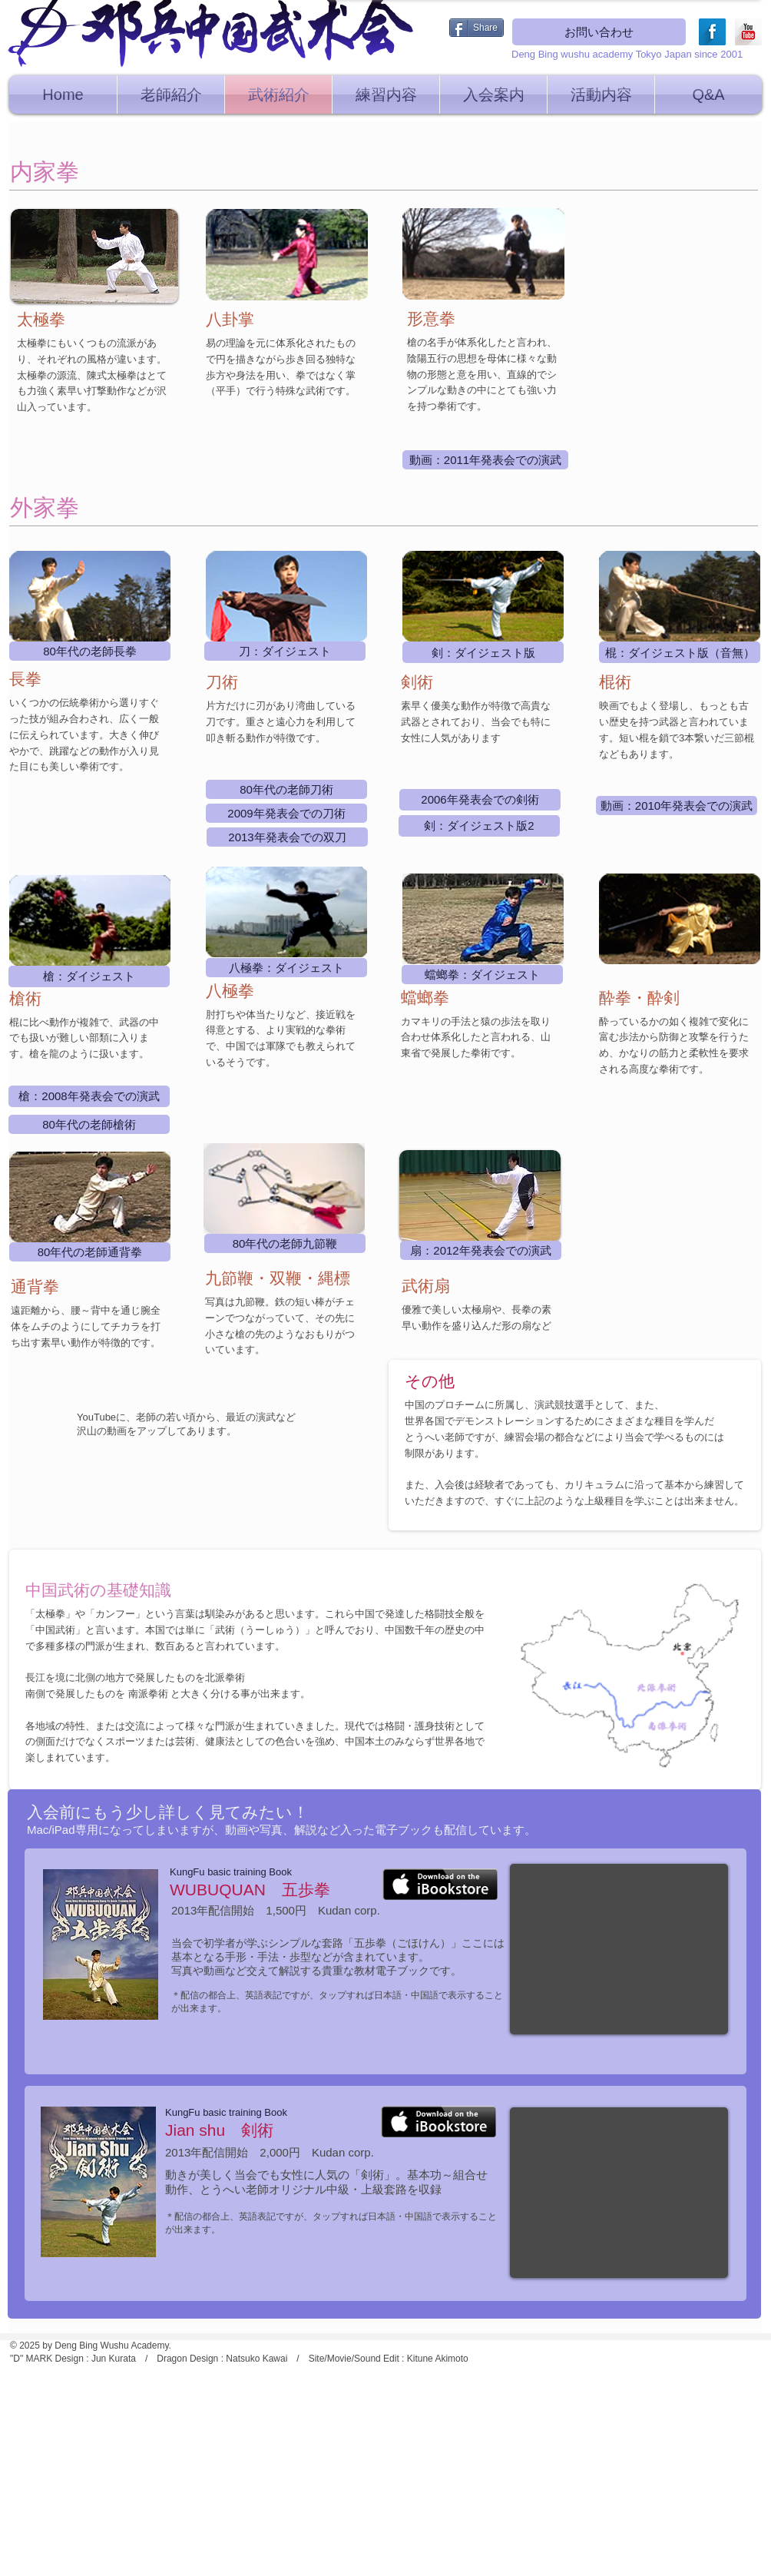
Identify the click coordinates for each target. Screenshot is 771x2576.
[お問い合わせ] (599, 31)
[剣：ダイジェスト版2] (479, 826)
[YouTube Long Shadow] (748, 31)
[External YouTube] (619, 1949)
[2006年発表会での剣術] (480, 800)
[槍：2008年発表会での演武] (89, 1096)
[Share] (476, 27)
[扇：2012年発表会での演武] (480, 1250)
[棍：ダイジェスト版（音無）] (679, 652)
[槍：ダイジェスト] (89, 976)
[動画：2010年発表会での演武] (676, 805)
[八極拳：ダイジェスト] (286, 967)
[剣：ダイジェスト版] (483, 652)
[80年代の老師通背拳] (89, 1251)
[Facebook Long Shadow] (712, 31)
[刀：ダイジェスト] (285, 651)
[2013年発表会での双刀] (287, 837)
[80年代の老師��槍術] (89, 1124)
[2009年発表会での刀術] (286, 813)
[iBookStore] (440, 1884)
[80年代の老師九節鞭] (285, 1243)
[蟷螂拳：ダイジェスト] (482, 974)
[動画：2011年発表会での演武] (485, 459)
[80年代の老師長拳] (89, 651)
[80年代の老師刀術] (286, 789)
